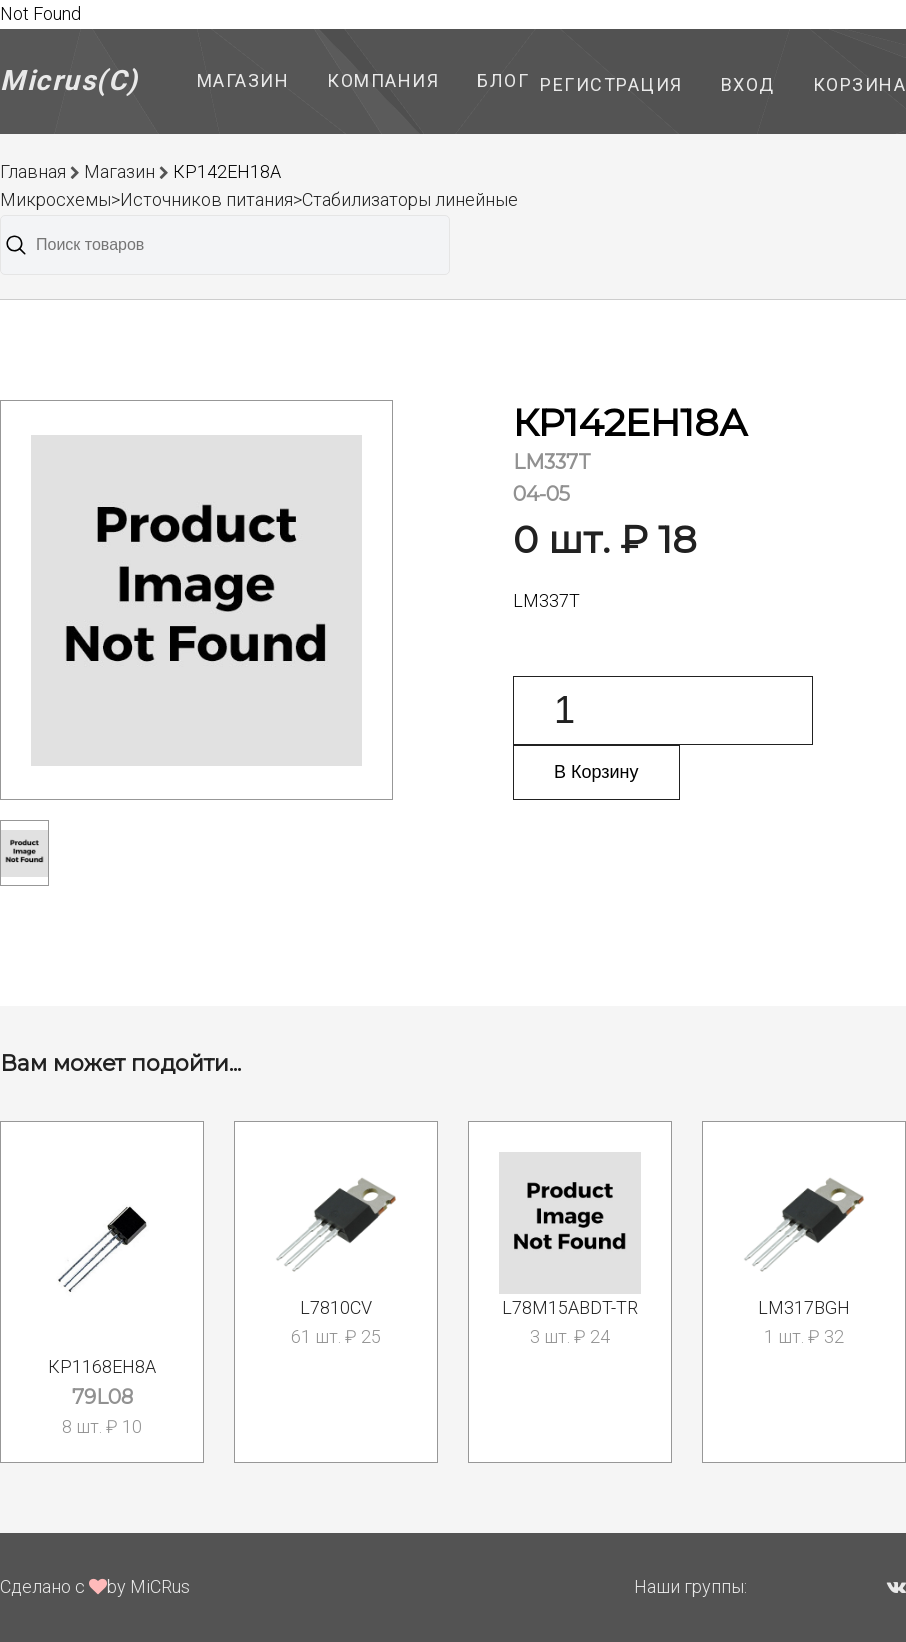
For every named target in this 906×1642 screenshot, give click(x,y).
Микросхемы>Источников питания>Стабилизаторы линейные (259, 199)
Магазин (243, 80)
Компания (383, 80)
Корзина (860, 84)
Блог (503, 80)
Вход (748, 84)
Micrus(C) (69, 80)
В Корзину (596, 772)
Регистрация (611, 84)
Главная (33, 171)
